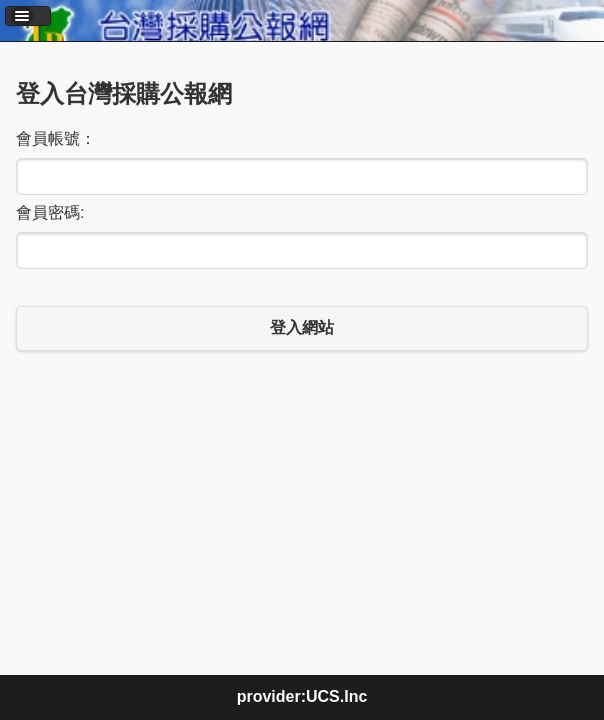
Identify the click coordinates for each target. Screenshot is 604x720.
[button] (28, 16)
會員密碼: (50, 212)
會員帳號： (56, 138)
